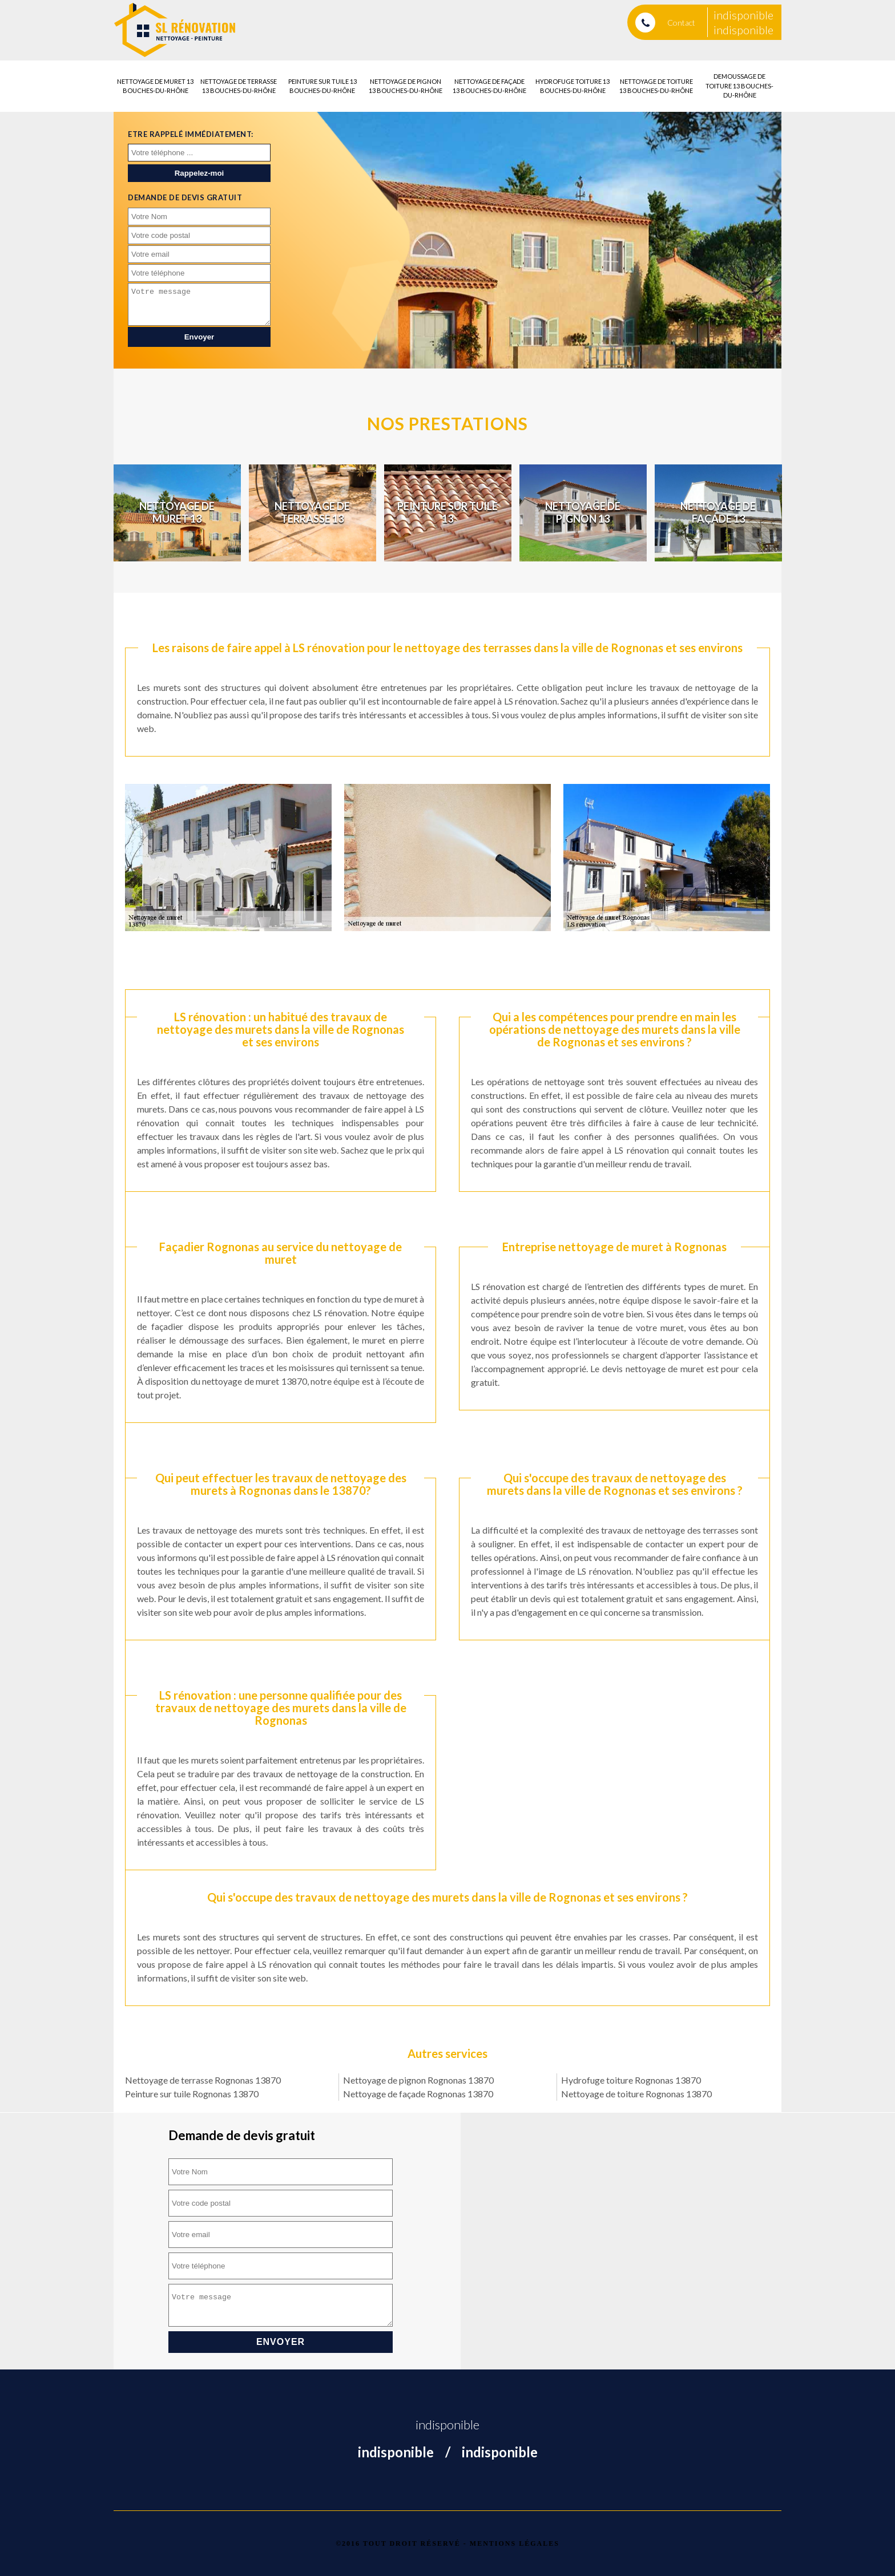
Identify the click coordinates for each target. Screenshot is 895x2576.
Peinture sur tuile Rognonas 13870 (192, 2093)
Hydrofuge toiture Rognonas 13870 (631, 2079)
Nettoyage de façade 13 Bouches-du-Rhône (489, 86)
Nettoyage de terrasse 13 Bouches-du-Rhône (238, 86)
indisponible (743, 15)
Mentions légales (514, 2543)
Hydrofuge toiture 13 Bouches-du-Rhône (572, 86)
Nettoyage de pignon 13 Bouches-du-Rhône (405, 86)
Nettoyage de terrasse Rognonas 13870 (203, 2079)
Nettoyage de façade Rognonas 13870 (418, 2093)
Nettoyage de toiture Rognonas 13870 (636, 2093)
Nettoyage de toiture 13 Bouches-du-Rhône (656, 86)
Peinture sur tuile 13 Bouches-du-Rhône (322, 86)
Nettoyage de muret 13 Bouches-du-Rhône (155, 86)
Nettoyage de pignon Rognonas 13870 (418, 2079)
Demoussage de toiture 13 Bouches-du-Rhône (739, 85)
